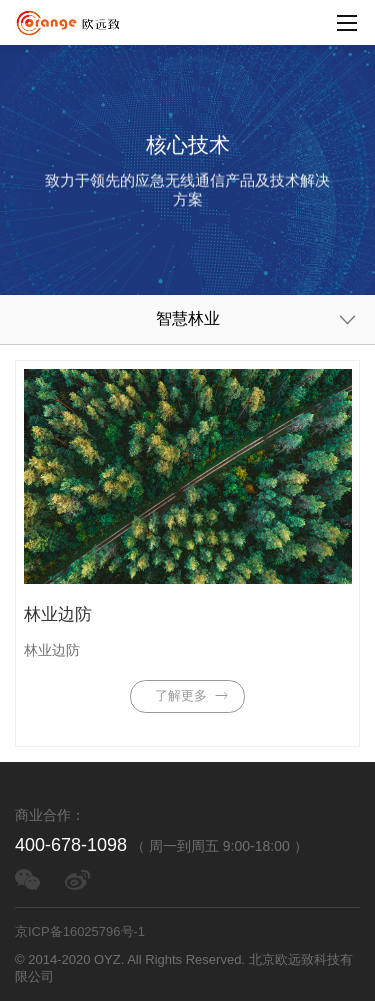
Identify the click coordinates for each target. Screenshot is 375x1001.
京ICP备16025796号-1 (80, 931)
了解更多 (193, 696)
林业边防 (58, 614)
